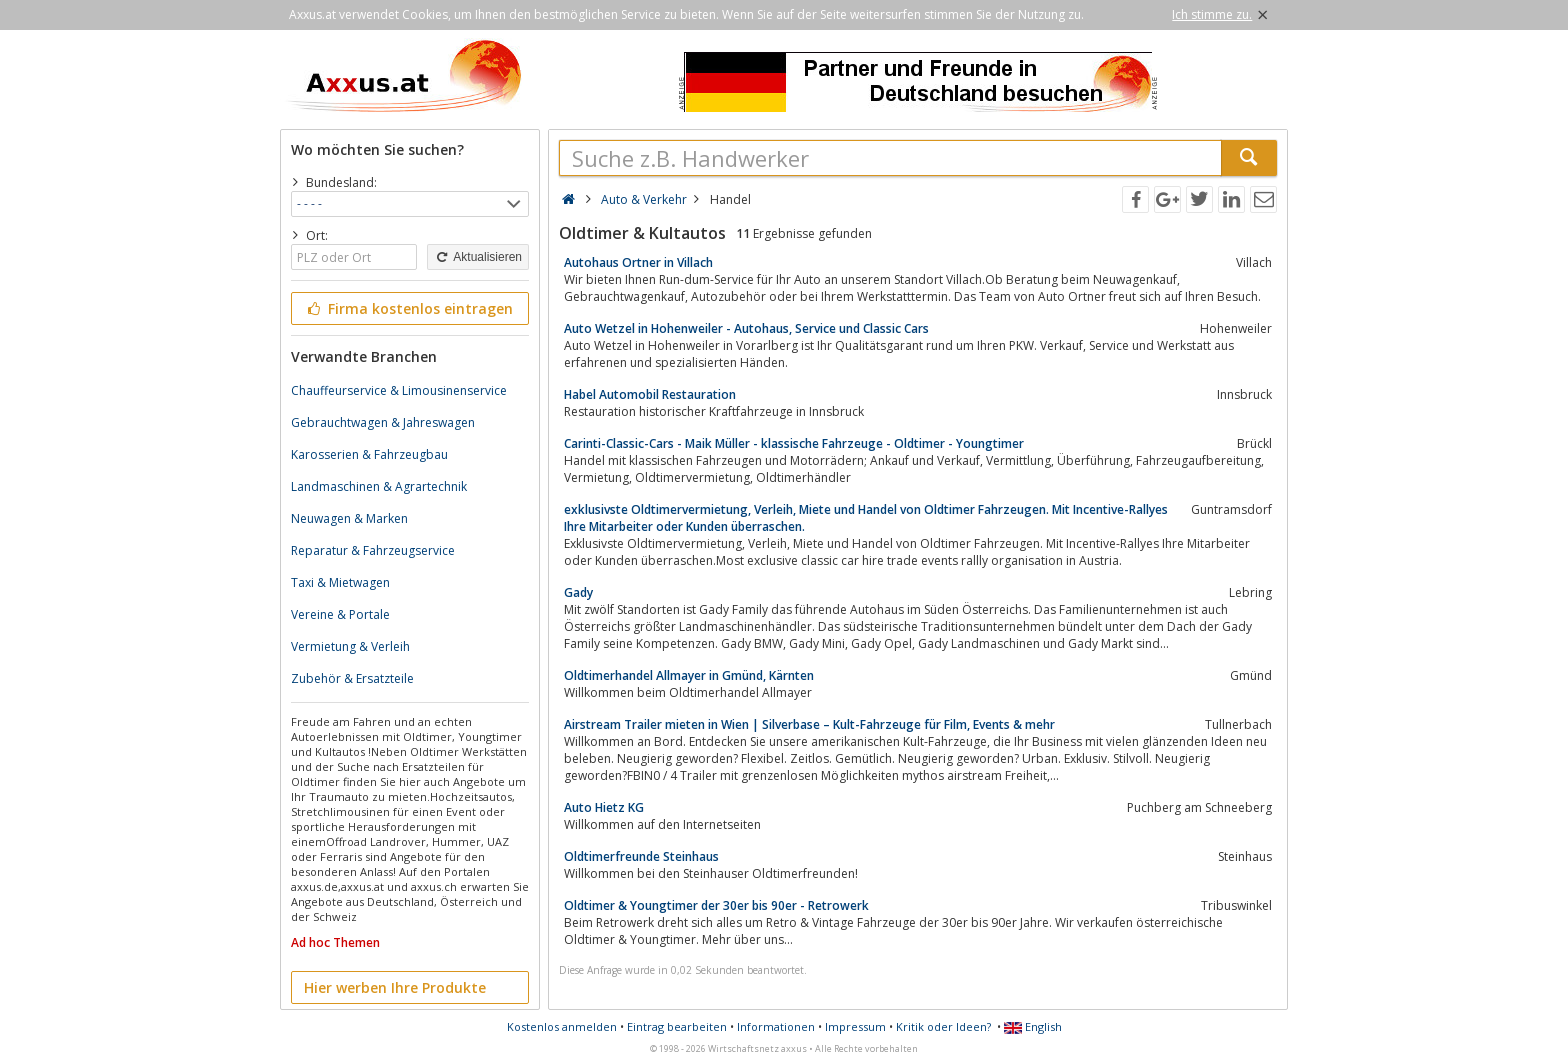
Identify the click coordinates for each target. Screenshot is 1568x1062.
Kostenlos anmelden (562, 1026)
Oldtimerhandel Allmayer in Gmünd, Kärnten (689, 675)
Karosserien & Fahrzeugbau (369, 454)
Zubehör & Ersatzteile (352, 678)
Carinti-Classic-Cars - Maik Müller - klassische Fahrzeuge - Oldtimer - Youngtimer (794, 443)
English (1033, 1026)
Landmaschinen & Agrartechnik (379, 486)
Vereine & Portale (340, 614)
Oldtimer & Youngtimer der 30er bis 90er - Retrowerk (716, 905)
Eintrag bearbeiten (677, 1026)
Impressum (855, 1026)
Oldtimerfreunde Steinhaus (641, 856)
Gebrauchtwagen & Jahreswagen (383, 422)
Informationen (776, 1026)
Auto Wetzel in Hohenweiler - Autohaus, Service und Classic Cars (746, 328)
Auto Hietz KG (604, 807)
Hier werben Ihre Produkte (395, 987)
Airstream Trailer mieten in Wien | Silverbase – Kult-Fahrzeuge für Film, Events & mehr (809, 724)
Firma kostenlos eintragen (408, 308)
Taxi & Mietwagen (340, 582)
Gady (578, 592)
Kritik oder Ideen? (943, 1026)
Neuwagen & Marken (349, 518)
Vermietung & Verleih (350, 646)
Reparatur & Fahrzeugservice (373, 550)
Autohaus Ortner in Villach (638, 262)
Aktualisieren (478, 257)
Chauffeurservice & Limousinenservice (399, 390)
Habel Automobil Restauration (650, 394)
